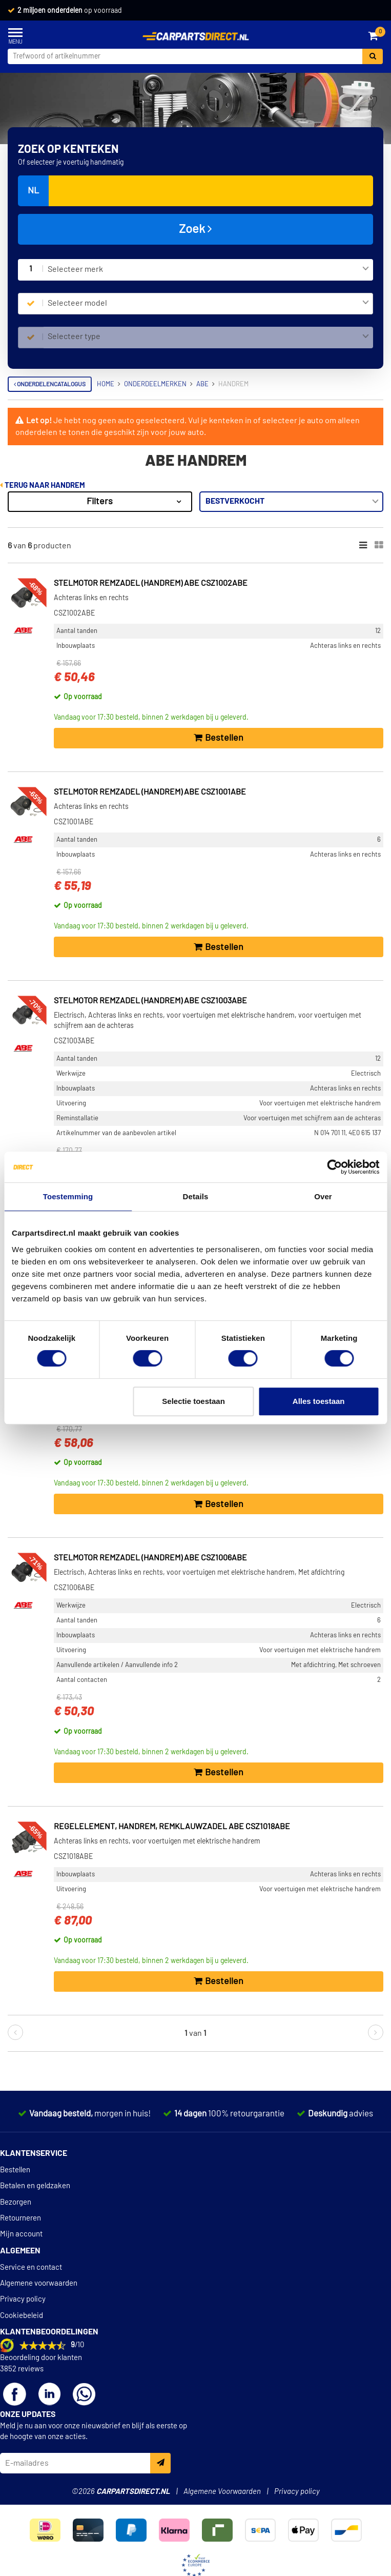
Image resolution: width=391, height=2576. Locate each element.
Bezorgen (15, 2202)
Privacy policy (23, 2299)
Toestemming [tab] (68, 1196)
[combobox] (208, 270)
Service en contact (31, 2267)
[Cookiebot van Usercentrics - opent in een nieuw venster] (334, 1167)
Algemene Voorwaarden (222, 2491)
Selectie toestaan (193, 1401)
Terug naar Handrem (42, 485)
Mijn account (21, 2234)
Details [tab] (196, 1196)
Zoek (195, 228)
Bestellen (15, 2170)
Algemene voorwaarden (38, 2283)
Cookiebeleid (21, 2316)
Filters (100, 501)
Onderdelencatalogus (50, 384)
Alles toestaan (319, 1401)
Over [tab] (323, 1196)
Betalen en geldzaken (35, 2186)
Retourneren (20, 2218)
